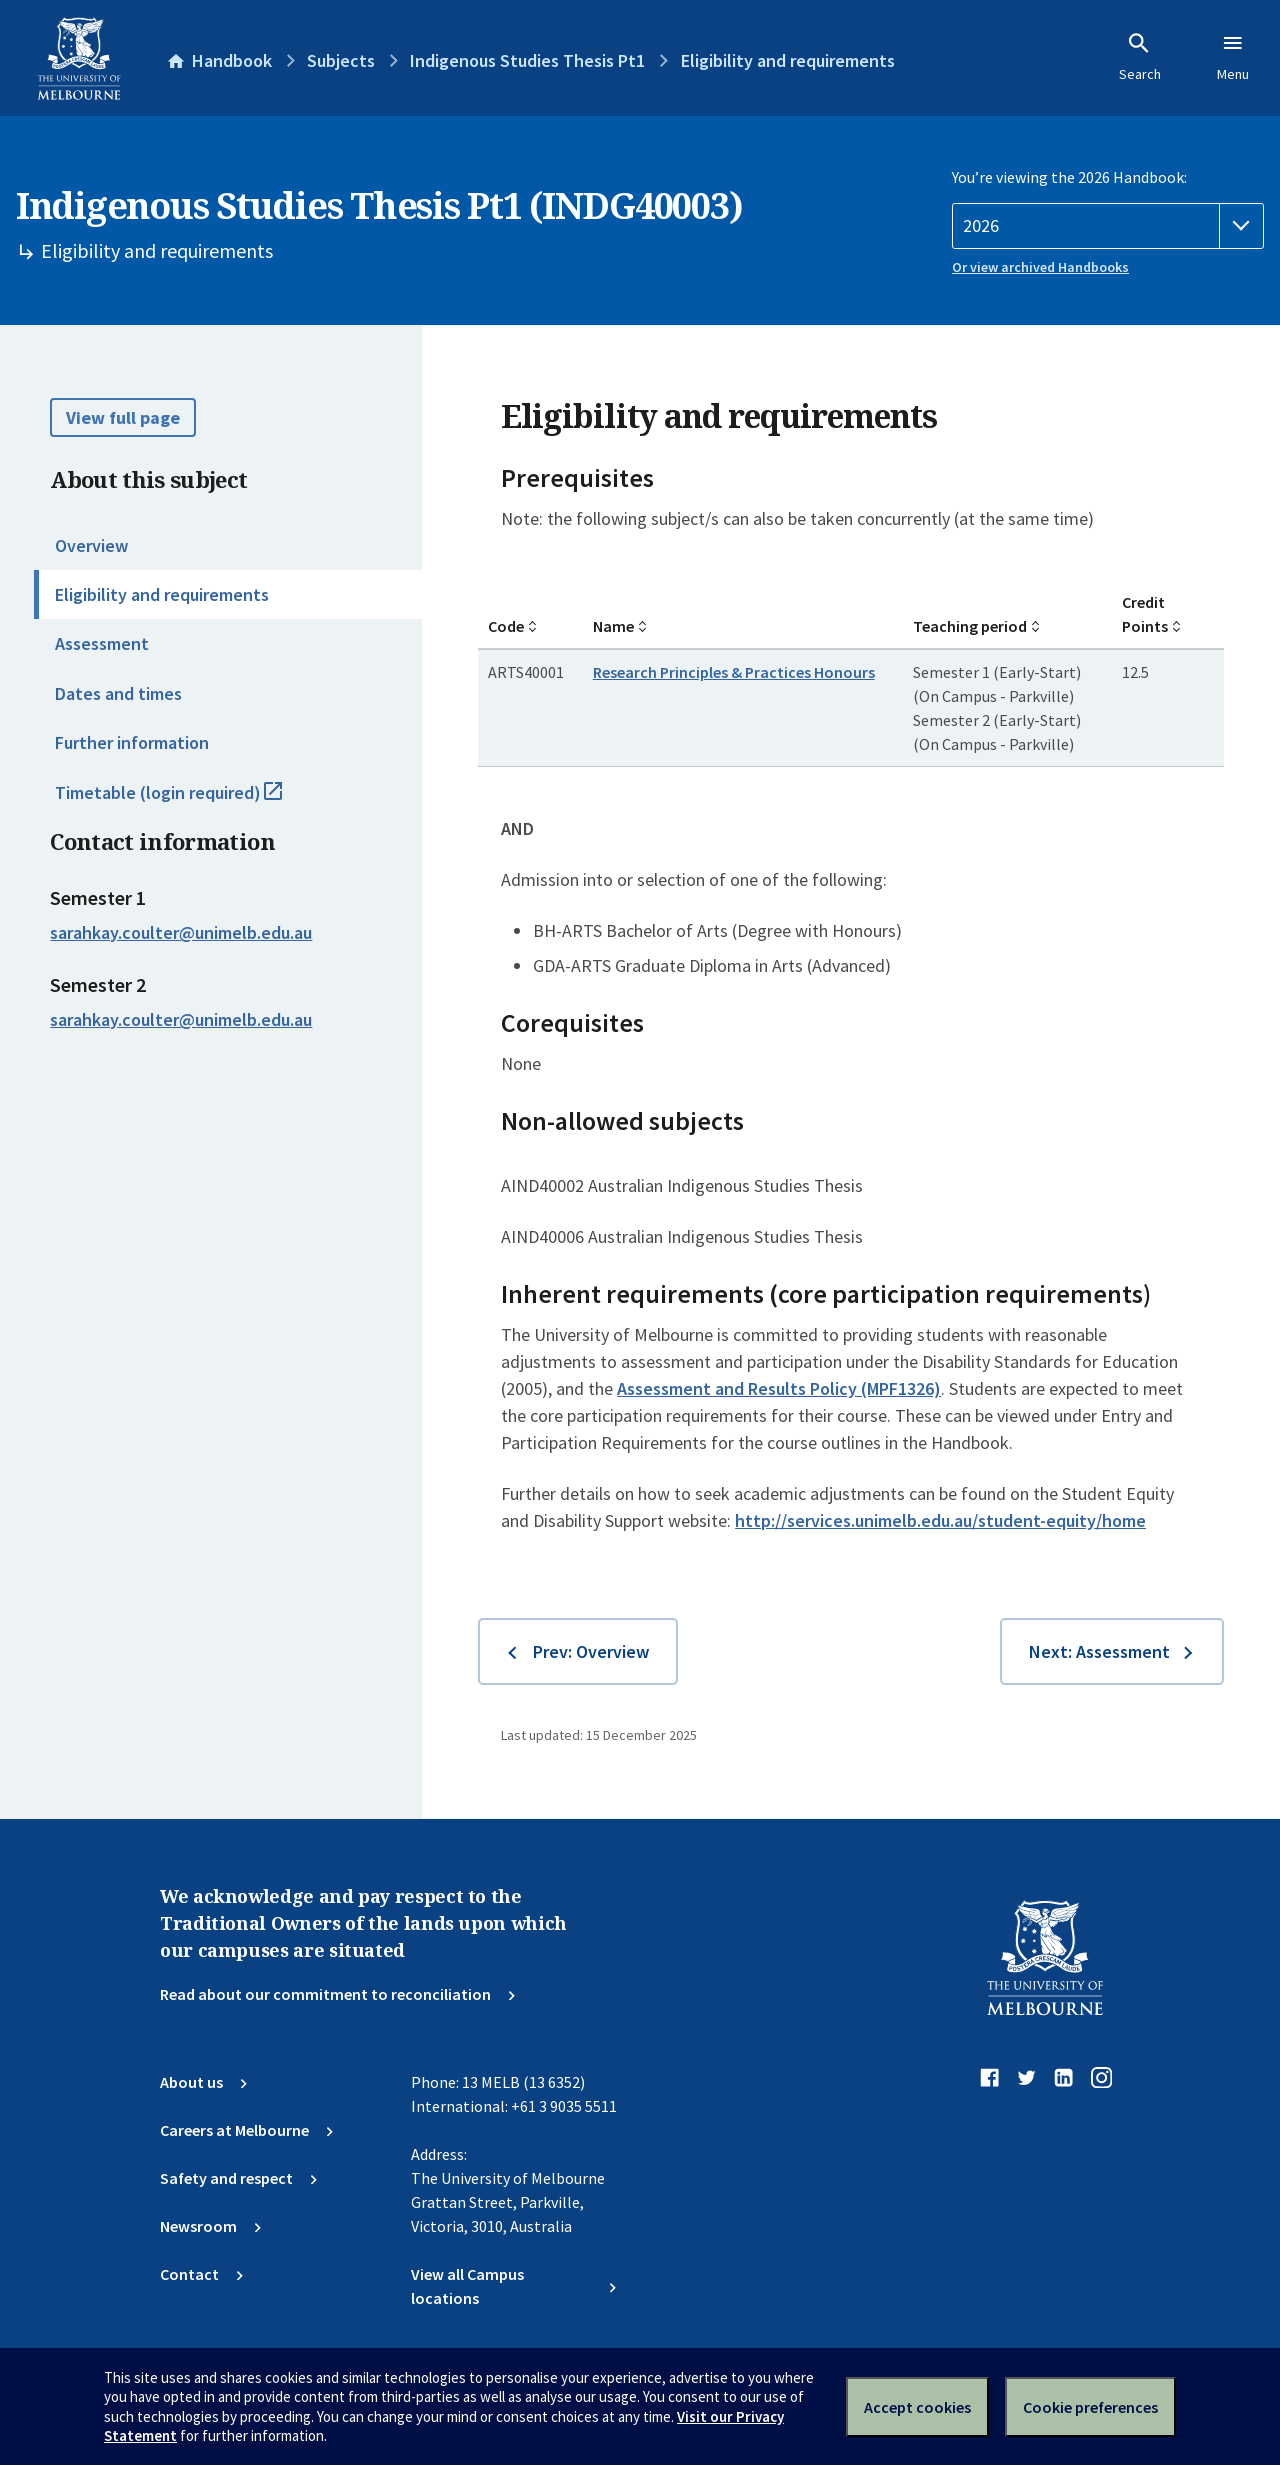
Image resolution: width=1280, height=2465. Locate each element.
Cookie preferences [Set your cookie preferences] (1090, 2407)
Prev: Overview (591, 1651)
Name (613, 626)
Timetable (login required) (190, 801)
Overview (91, 545)
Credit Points (1145, 614)
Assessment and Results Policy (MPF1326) (779, 1388)
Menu (1233, 57)
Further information (132, 742)
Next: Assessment (1099, 1651)
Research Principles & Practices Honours (734, 672)
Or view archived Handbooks (1040, 267)
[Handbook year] (1108, 226)
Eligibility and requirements (162, 594)
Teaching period (970, 626)
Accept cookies (917, 2407)
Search (1140, 57)
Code (506, 626)
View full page (123, 417)
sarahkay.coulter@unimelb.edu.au (181, 933)
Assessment (102, 643)
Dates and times (118, 693)
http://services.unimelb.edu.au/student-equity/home (940, 1520)
